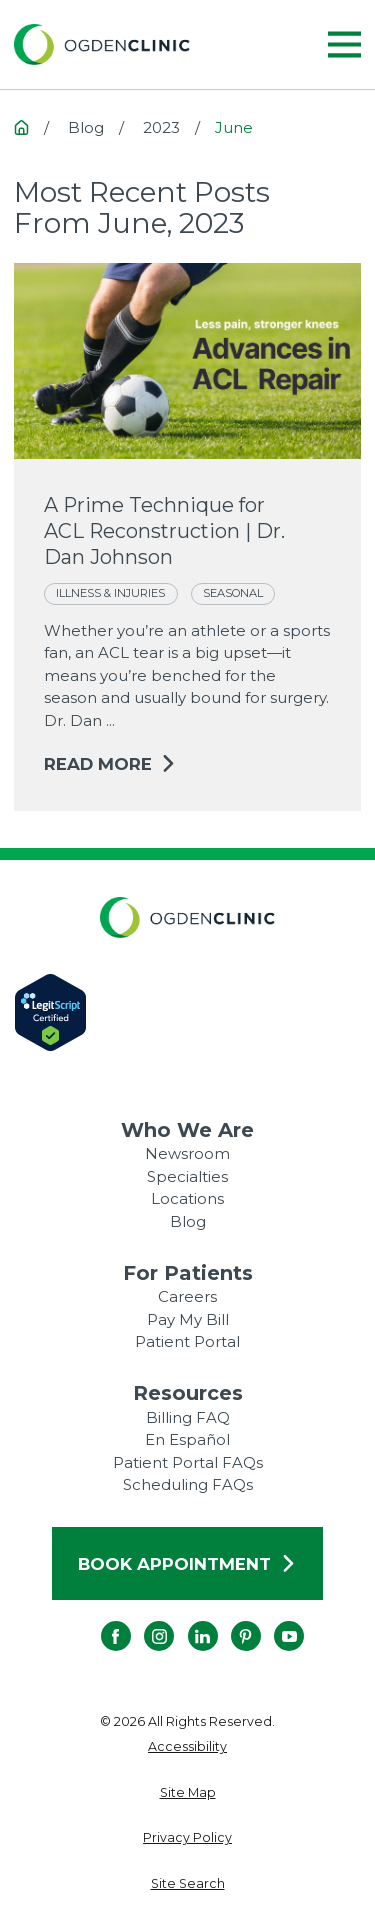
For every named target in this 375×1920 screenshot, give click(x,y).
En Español (187, 1439)
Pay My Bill (188, 1319)
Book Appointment (187, 1564)
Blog (188, 1221)
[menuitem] (187, 1747)
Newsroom (187, 1153)
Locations (187, 1198)
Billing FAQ (188, 1417)
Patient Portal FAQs (188, 1462)
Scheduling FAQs (188, 1484)
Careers (187, 1296)
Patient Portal (187, 1341)
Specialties (187, 1176)
